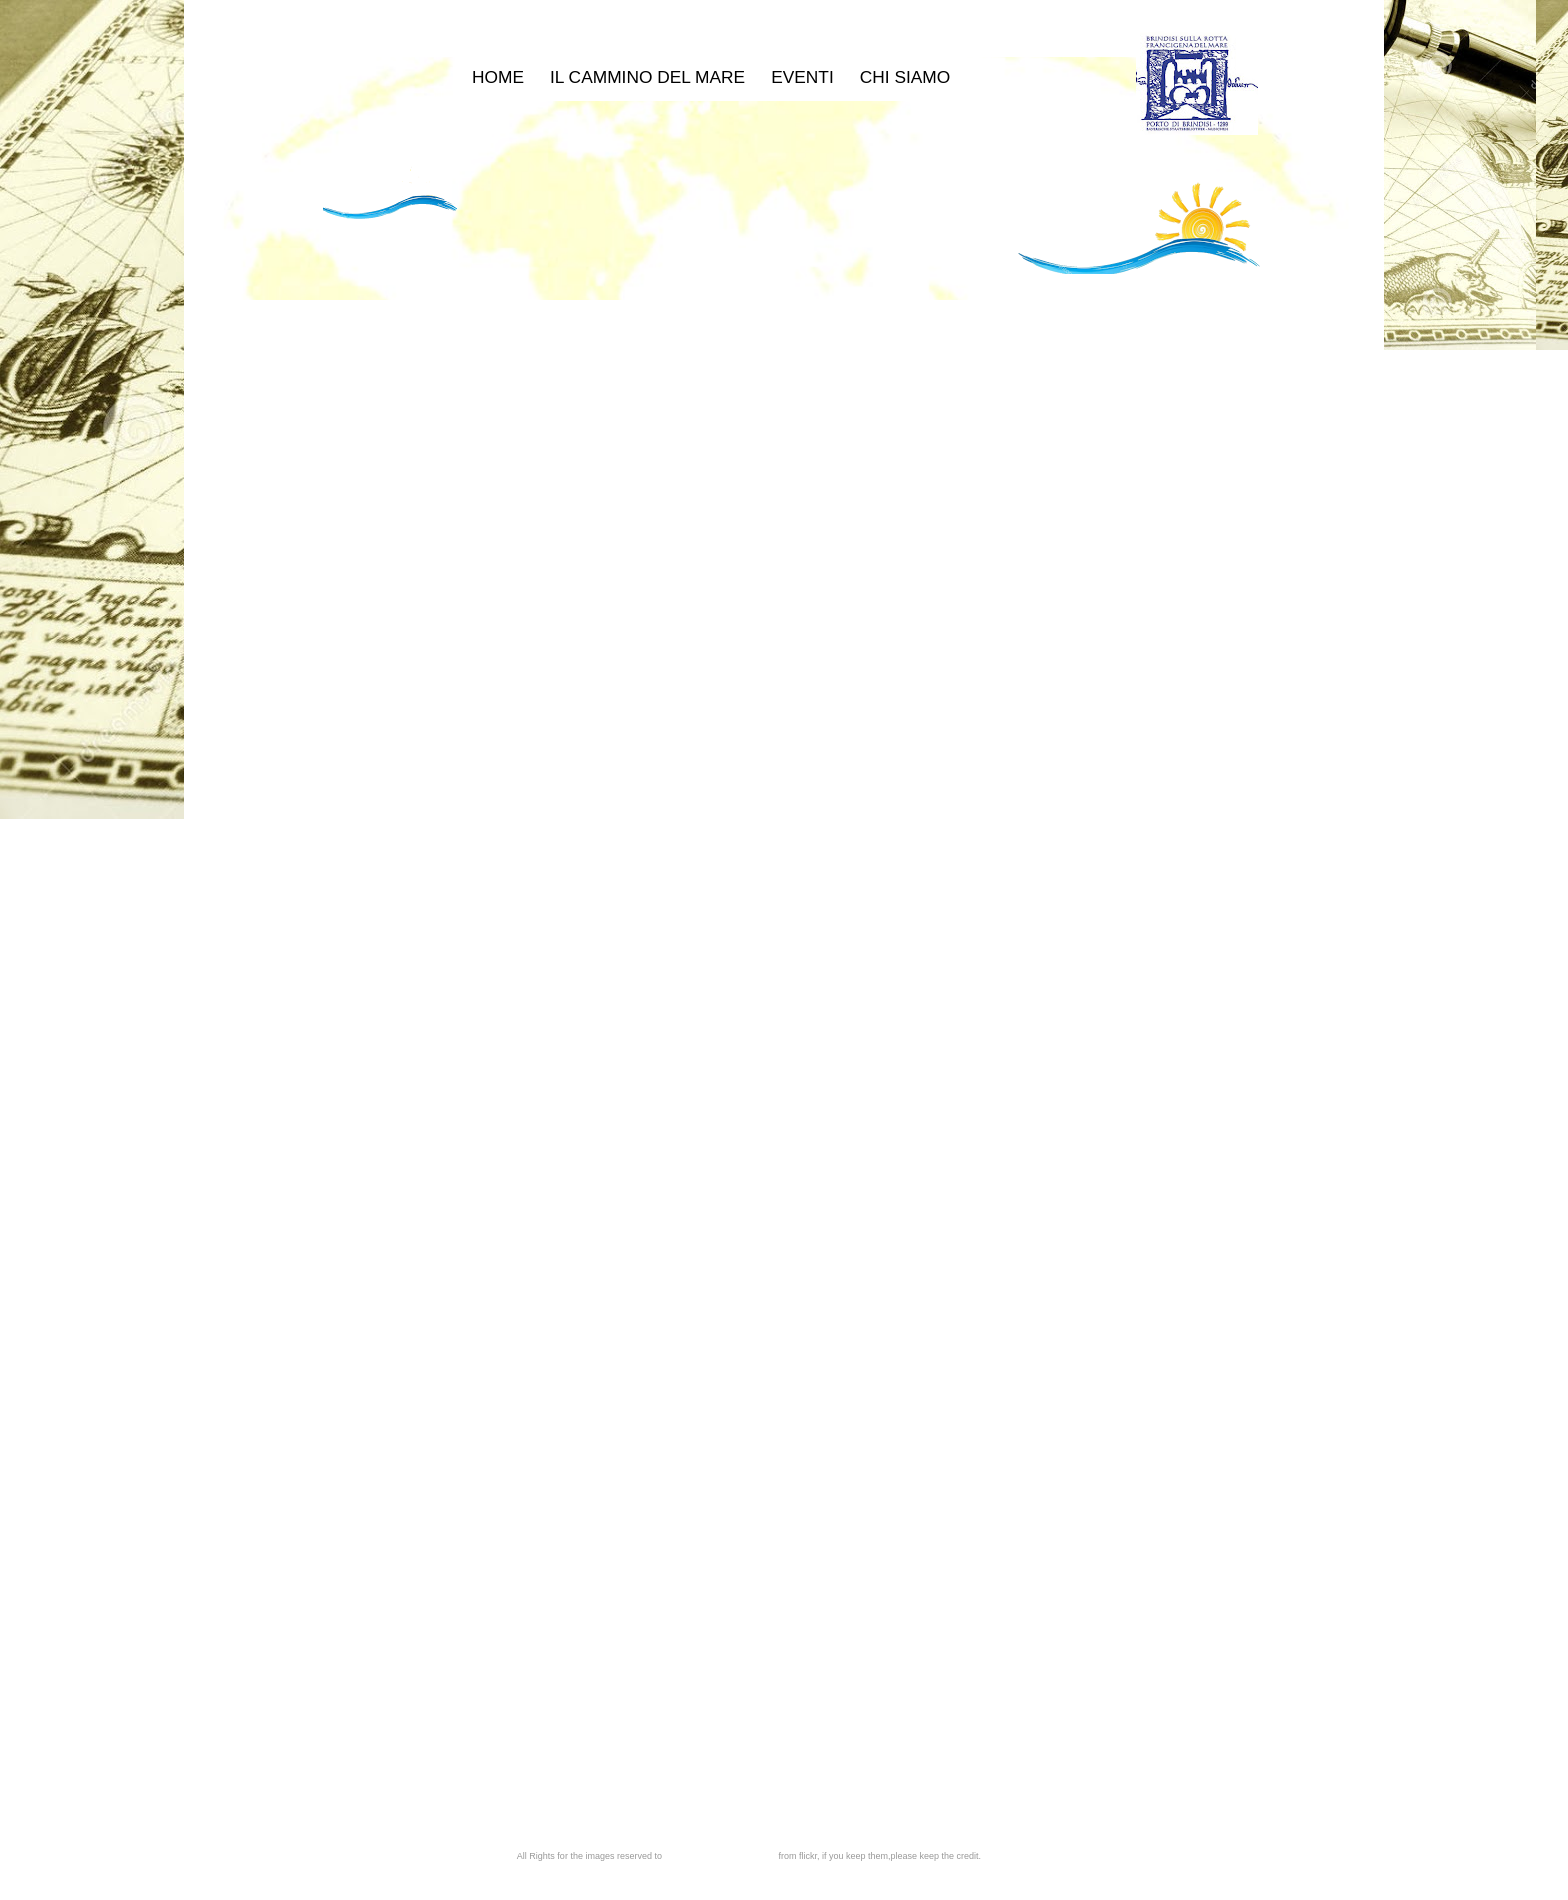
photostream (751, 1856)
